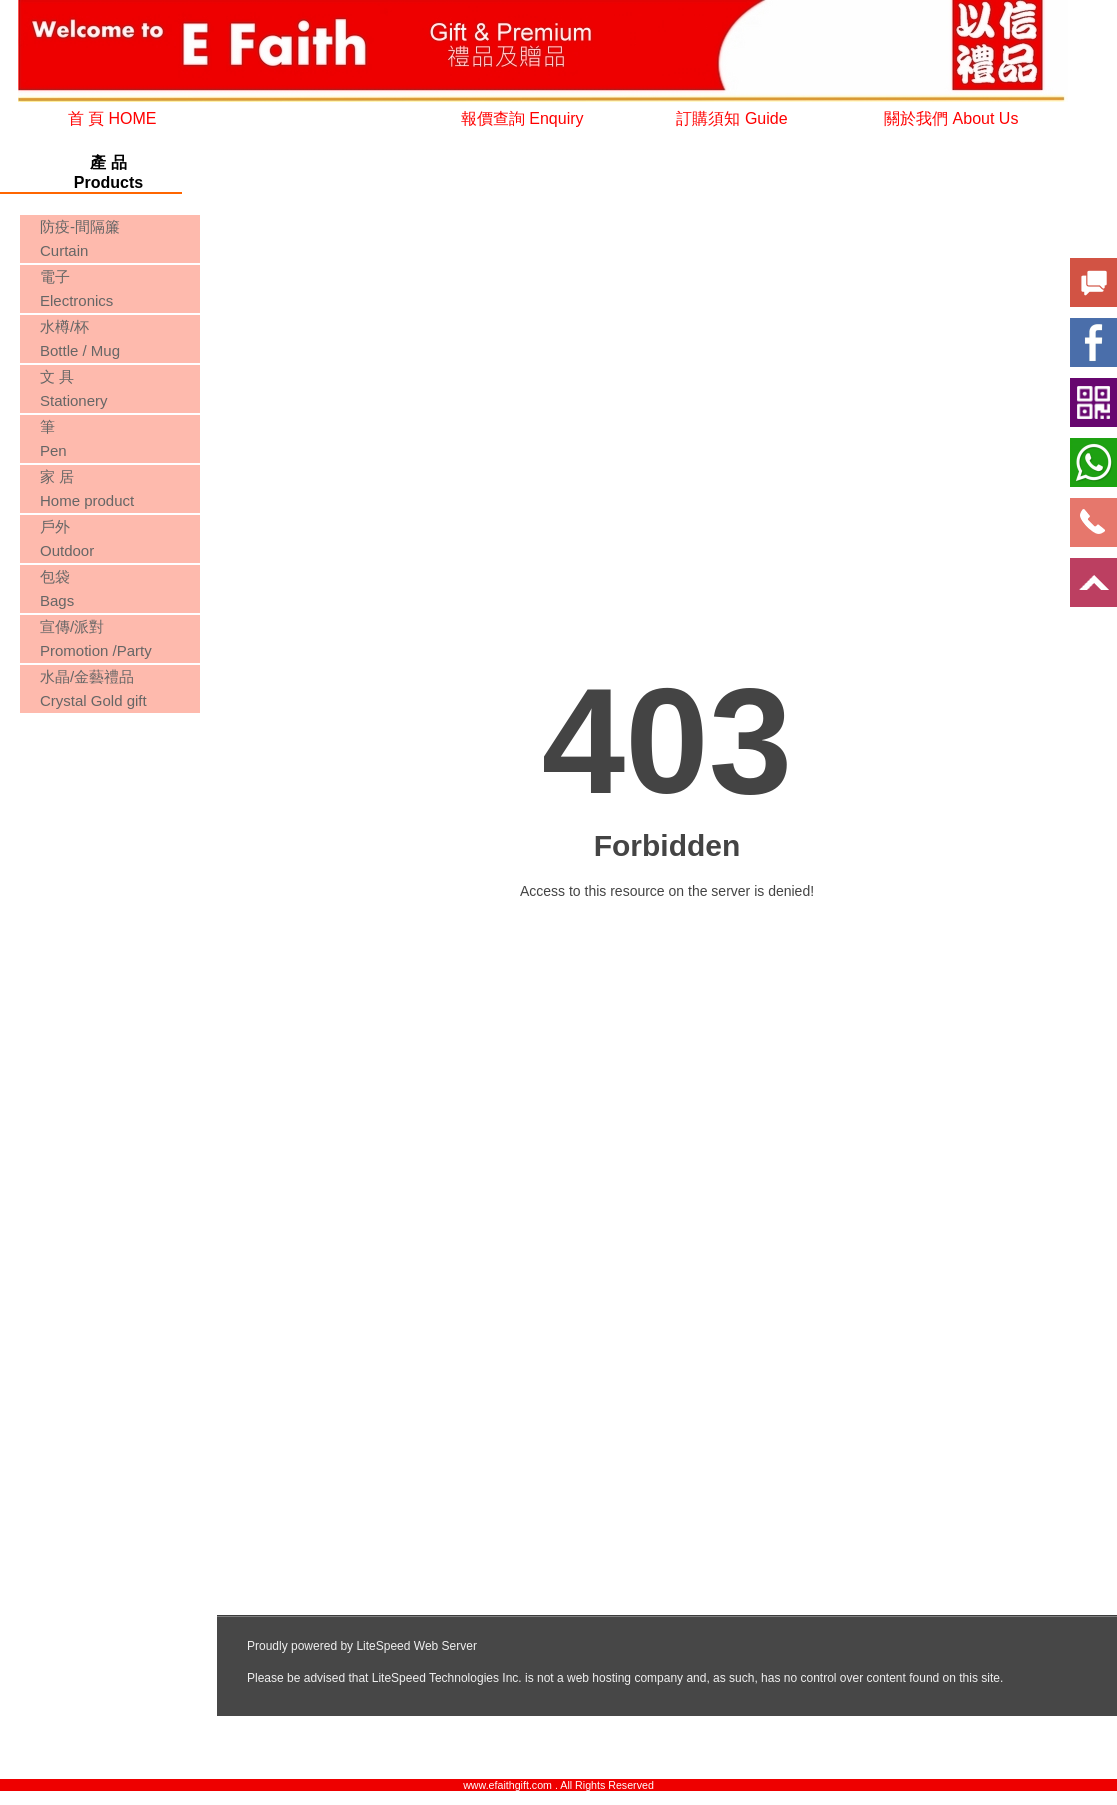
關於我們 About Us (951, 118)
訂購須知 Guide (731, 118)
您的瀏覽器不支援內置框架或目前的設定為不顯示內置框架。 (108, 793)
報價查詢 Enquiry (522, 118)
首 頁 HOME (112, 118)
